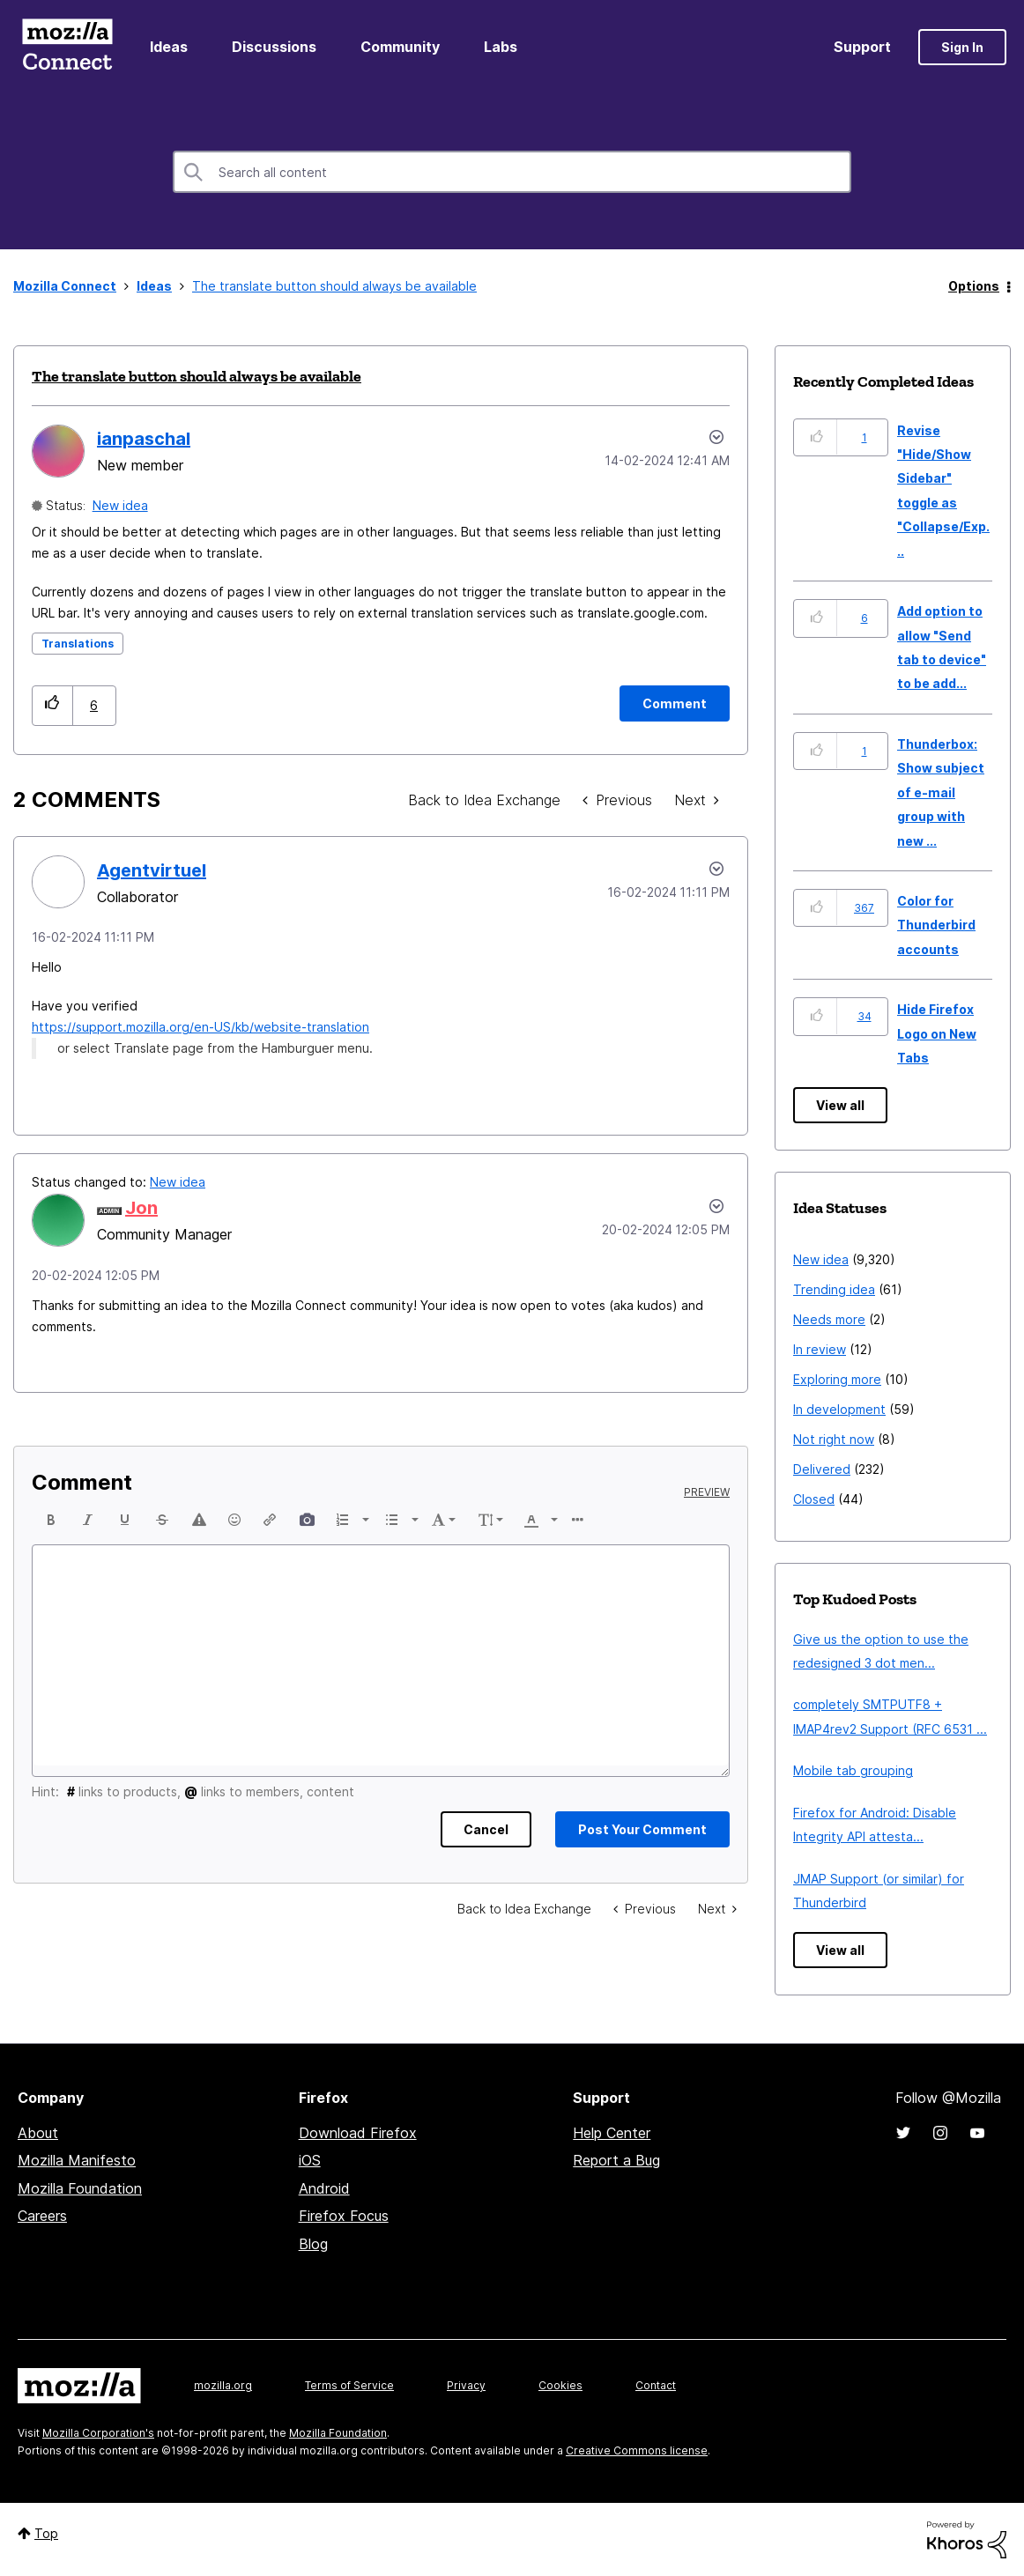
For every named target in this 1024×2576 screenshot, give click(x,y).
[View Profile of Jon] (141, 1207)
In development (839, 1409)
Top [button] (46, 2533)
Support (862, 47)
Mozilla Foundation (80, 2188)
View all (840, 1105)
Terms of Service (349, 2385)
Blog (313, 2244)
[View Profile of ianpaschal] (143, 438)
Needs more (829, 1319)
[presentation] (51, 1520)
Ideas (169, 47)
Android (324, 2188)
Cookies (560, 2385)
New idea (120, 505)
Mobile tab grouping (853, 1770)
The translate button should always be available (196, 376)
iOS (310, 2160)
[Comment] (675, 703)
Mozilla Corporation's (98, 2432)
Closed (814, 1499)
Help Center (611, 2133)
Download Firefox (358, 2133)
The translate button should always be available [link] (334, 285)
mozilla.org (223, 2385)
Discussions (274, 47)
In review (819, 1349)
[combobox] (512, 172)
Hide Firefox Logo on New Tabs (936, 1033)
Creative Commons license (637, 2450)
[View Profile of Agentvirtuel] (151, 870)
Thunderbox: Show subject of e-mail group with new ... (940, 792)
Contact (655, 2385)
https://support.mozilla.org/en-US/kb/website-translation (200, 1026)
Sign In (962, 47)
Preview (707, 1492)
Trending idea (834, 1289)
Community (400, 47)
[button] (52, 705)
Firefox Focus (344, 2215)
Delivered (821, 1469)
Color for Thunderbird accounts (936, 925)
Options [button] (973, 285)
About (38, 2133)
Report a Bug (616, 2160)
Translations (77, 643)
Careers (42, 2215)
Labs (500, 47)
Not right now (833, 1439)
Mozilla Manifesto (77, 2160)
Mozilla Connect (67, 47)
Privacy (466, 2385)
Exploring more (837, 1379)
